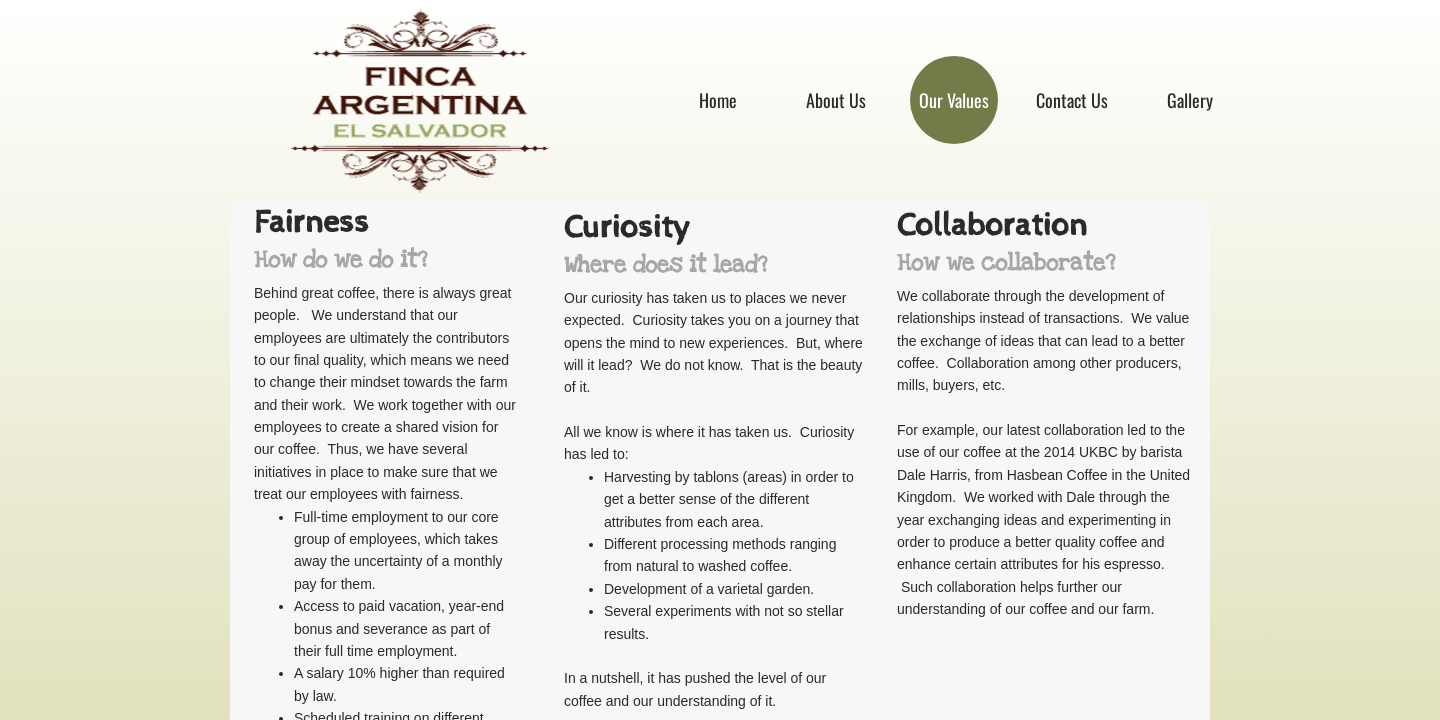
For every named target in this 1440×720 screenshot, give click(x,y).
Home (718, 100)
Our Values (954, 100)
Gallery (1190, 100)
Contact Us (1072, 100)
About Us (836, 100)
